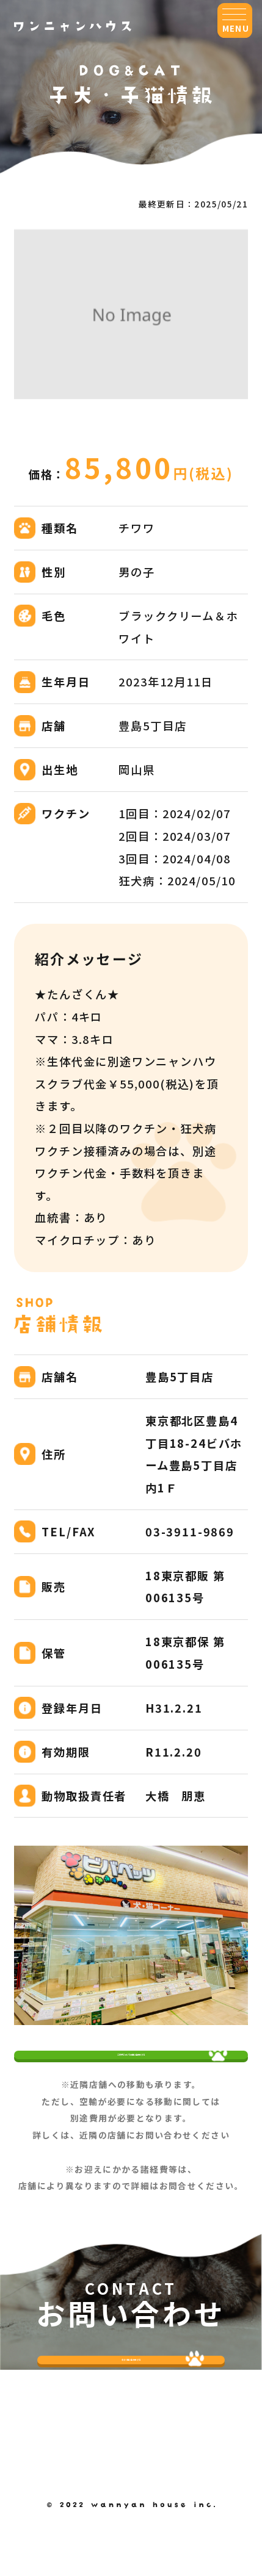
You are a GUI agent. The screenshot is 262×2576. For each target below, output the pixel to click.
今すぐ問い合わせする (131, 2417)
